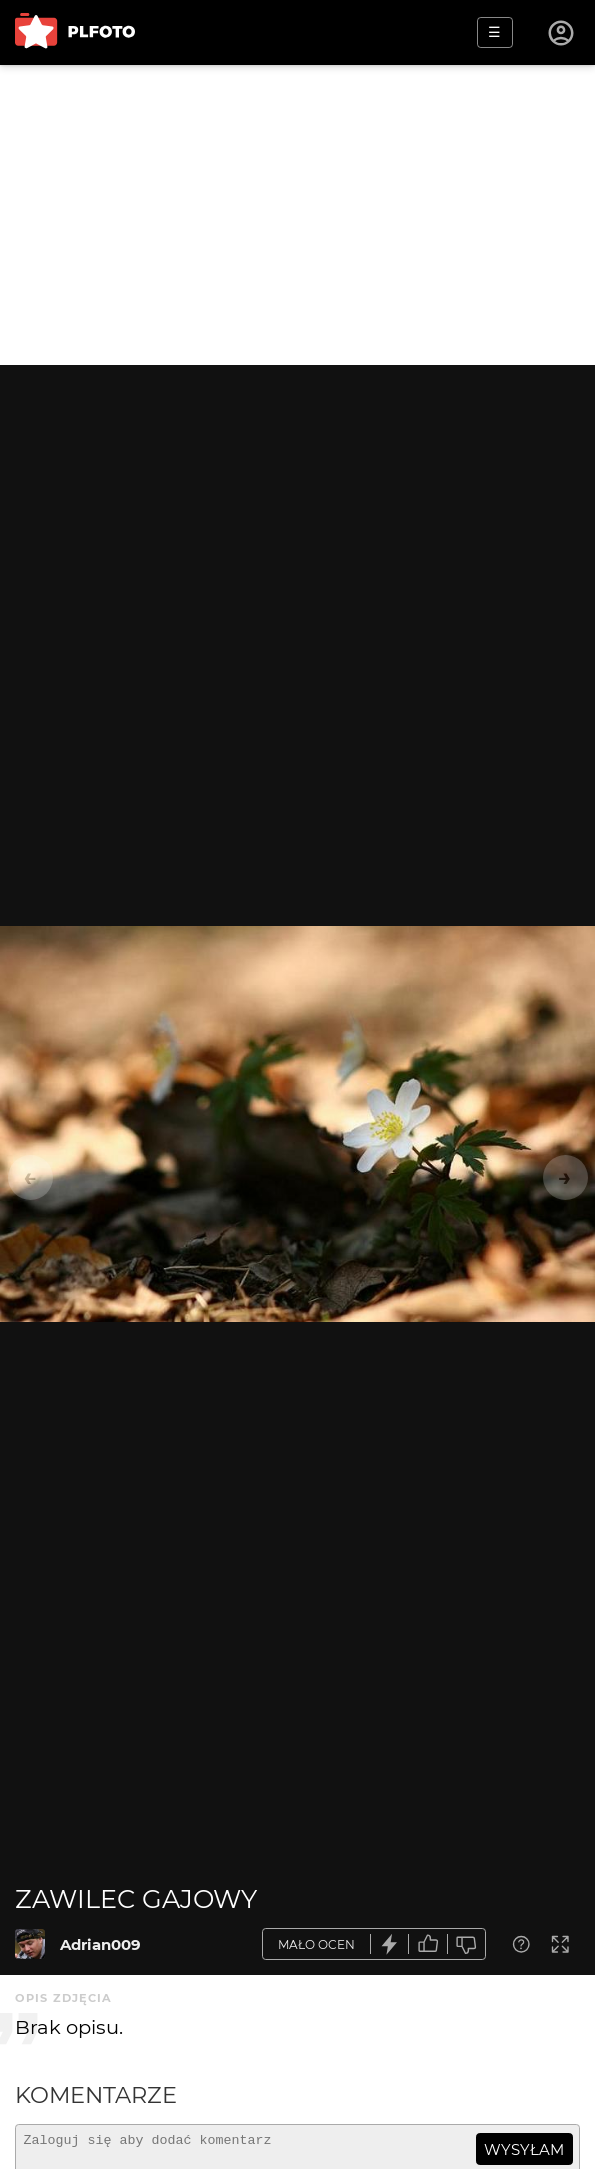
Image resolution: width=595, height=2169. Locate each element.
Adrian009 (100, 1944)
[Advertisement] (297, 215)
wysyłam (524, 2149)
